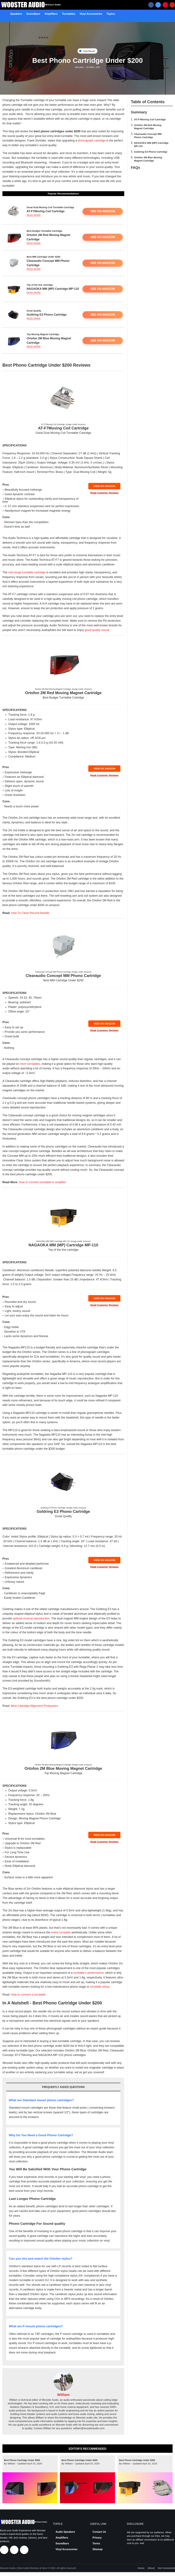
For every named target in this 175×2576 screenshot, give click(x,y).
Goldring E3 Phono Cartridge (150, 152)
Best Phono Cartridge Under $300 (137, 2460)
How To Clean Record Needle (30, 913)
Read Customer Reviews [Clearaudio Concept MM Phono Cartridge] (104, 1030)
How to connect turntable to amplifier (42, 1182)
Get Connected (166, 2568)
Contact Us (99, 2532)
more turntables (30, 1064)
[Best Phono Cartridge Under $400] (87, 2487)
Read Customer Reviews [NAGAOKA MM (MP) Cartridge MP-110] (104, 1305)
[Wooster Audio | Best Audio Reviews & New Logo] (31, 5)
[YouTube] (172, 5)
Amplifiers (50, 13)
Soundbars (32, 13)
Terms (96, 2543)
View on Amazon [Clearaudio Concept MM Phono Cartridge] (104, 1023)
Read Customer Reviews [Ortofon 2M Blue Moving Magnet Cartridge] (104, 1842)
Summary (139, 112)
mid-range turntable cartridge (26, 572)
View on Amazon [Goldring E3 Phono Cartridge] (104, 1560)
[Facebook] (151, 5)
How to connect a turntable (28, 1994)
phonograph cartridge (91, 140)
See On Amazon (102, 211)
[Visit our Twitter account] (14, 2550)
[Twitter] (158, 5)
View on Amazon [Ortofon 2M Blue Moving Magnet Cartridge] (104, 1835)
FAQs (135, 168)
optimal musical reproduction (31, 1618)
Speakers (16, 13)
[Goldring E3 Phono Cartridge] (63, 1481)
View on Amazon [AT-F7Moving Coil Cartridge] (104, 486)
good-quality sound (97, 630)
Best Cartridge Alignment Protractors (34, 1706)
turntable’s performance (88, 1973)
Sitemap (97, 2549)
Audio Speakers (65, 2532)
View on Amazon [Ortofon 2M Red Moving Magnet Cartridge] (104, 768)
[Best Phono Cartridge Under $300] (145, 2487)
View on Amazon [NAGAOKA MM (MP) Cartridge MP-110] (104, 1298)
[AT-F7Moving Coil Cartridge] (63, 398)
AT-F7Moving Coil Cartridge (150, 119)
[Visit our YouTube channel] (24, 2550)
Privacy (97, 2538)
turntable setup (99, 1986)
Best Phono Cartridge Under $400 (79, 2460)
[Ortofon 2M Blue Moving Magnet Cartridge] (63, 1738)
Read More (34, 215)
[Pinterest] (165, 5)
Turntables (66, 13)
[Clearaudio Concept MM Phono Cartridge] (63, 946)
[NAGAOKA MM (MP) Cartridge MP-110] (63, 1215)
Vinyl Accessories (88, 13)
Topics (108, 13)
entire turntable (60, 1932)
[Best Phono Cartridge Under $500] (30, 2487)
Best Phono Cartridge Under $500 (22, 2460)
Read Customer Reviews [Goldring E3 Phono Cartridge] (104, 1567)
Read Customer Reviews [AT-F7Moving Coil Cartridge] (104, 493)
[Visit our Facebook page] (4, 2550)
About (151, 2568)
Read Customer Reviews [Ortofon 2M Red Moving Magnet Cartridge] (104, 775)
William (79, 67)
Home (141, 2568)
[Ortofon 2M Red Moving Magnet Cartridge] (63, 663)
